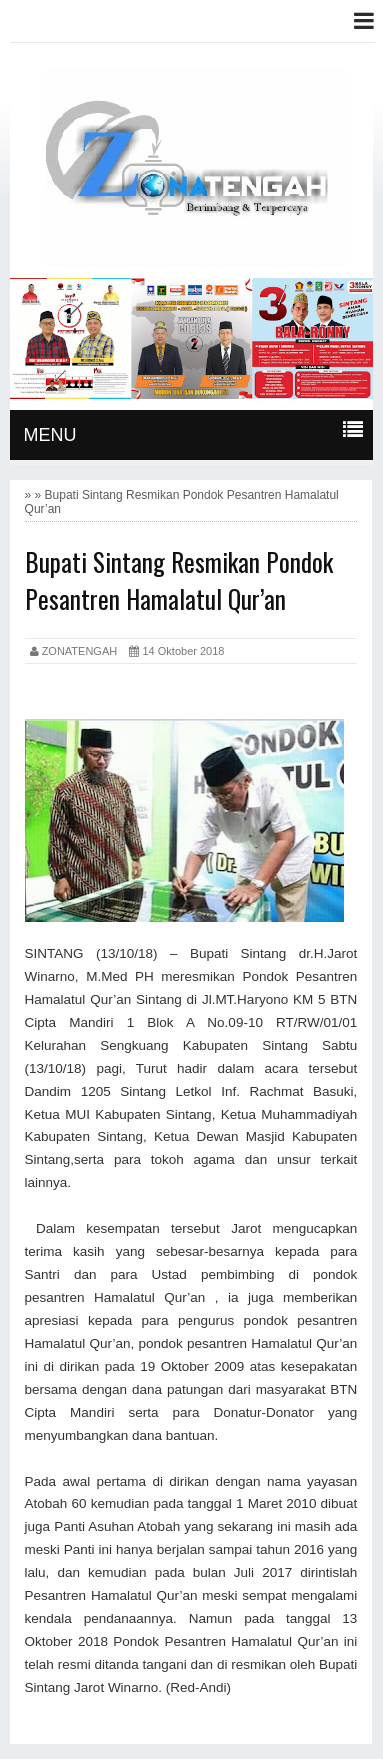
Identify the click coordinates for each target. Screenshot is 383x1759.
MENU (50, 435)
